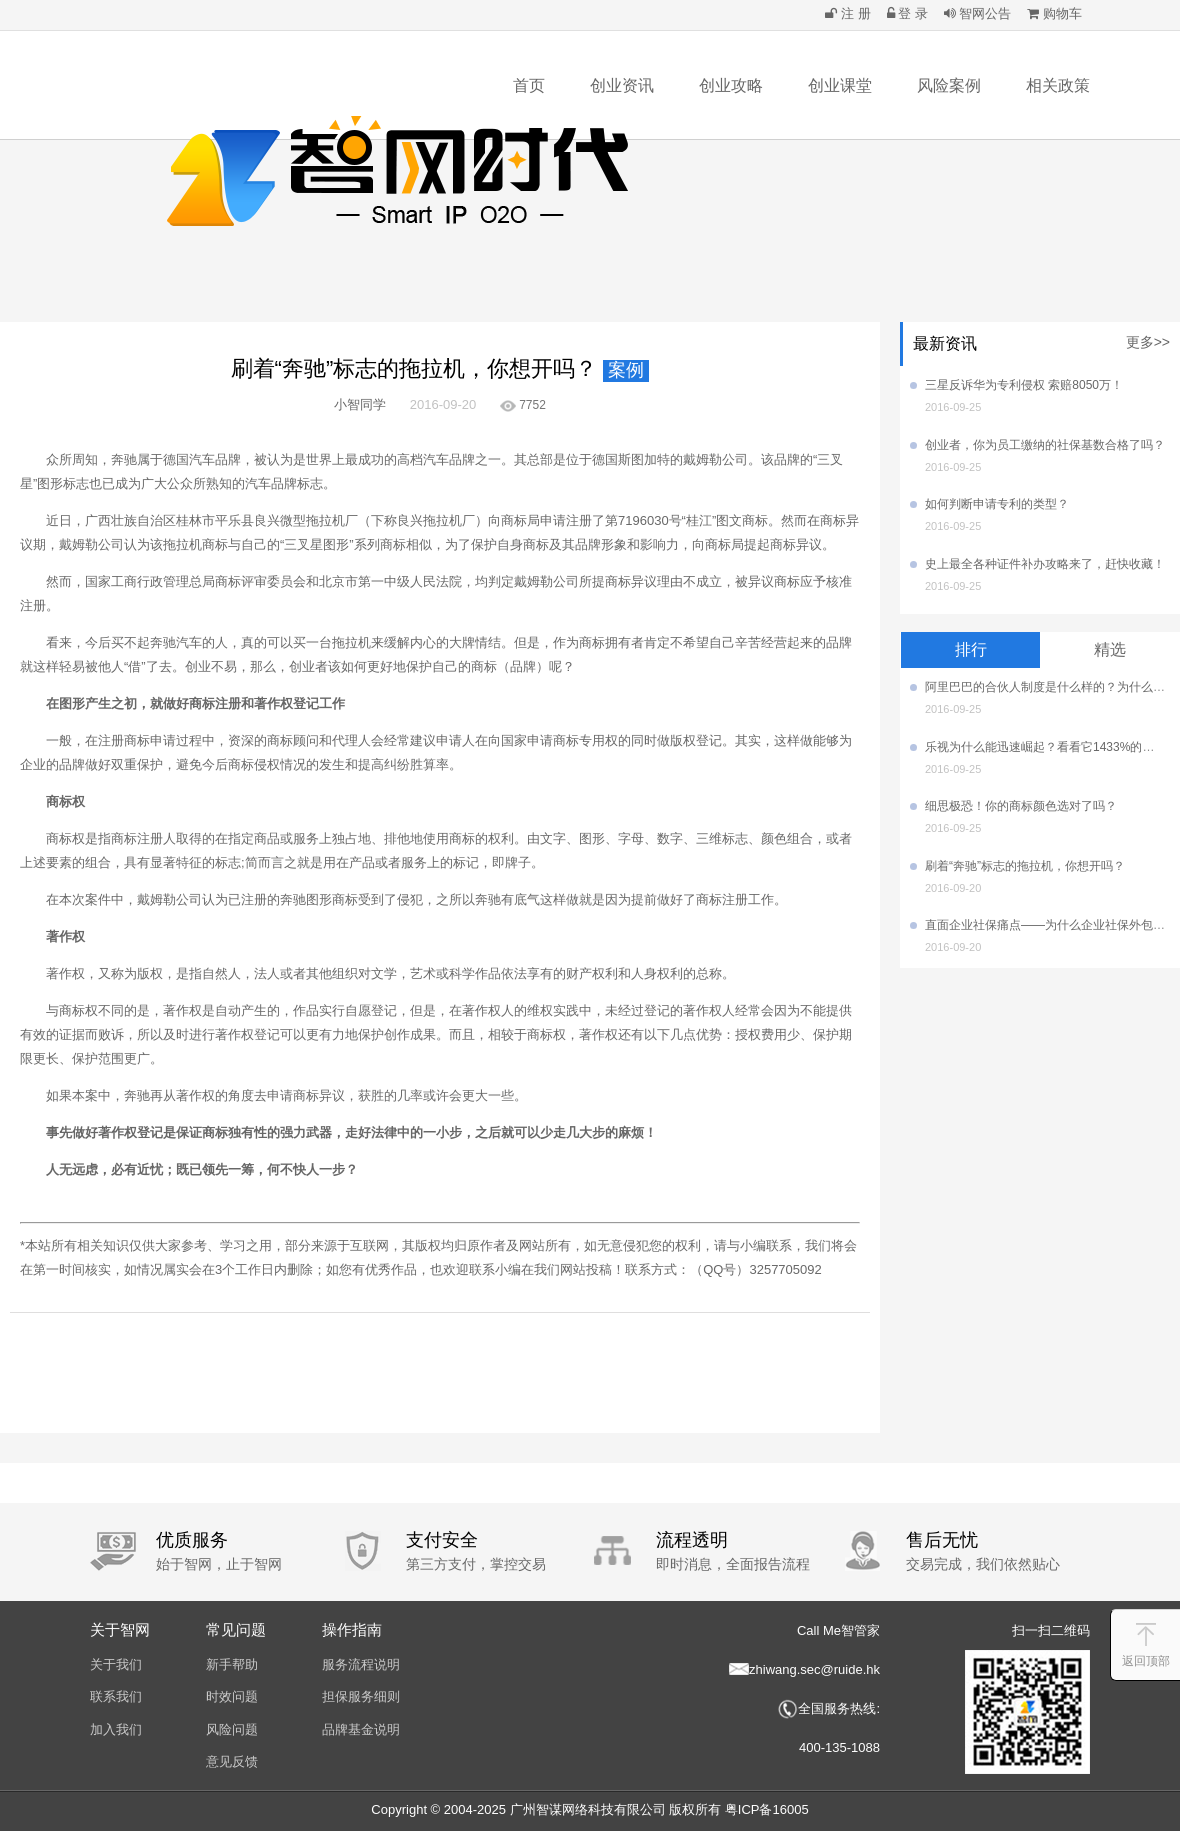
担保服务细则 (361, 1696)
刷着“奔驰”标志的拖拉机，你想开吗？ (1025, 866)
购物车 (1054, 13)
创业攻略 (731, 85)
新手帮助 (232, 1664)
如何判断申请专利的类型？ (997, 504)
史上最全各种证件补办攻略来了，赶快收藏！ (1045, 564)
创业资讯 (622, 85)
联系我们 (116, 1696)
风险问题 (232, 1729)
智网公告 (978, 13)
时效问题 (232, 1696)
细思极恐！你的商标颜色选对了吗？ (1021, 806)
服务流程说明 (361, 1664)
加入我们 (116, 1729)
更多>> (1148, 342)
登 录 (907, 13)
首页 (529, 85)
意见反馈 (232, 1761)
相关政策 (1058, 85)
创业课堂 (840, 85)
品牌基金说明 (361, 1729)
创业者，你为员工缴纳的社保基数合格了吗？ (1045, 445)
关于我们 (116, 1664)
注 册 (847, 13)
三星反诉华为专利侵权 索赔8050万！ (1024, 385)
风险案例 (949, 85)
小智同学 (360, 404)
